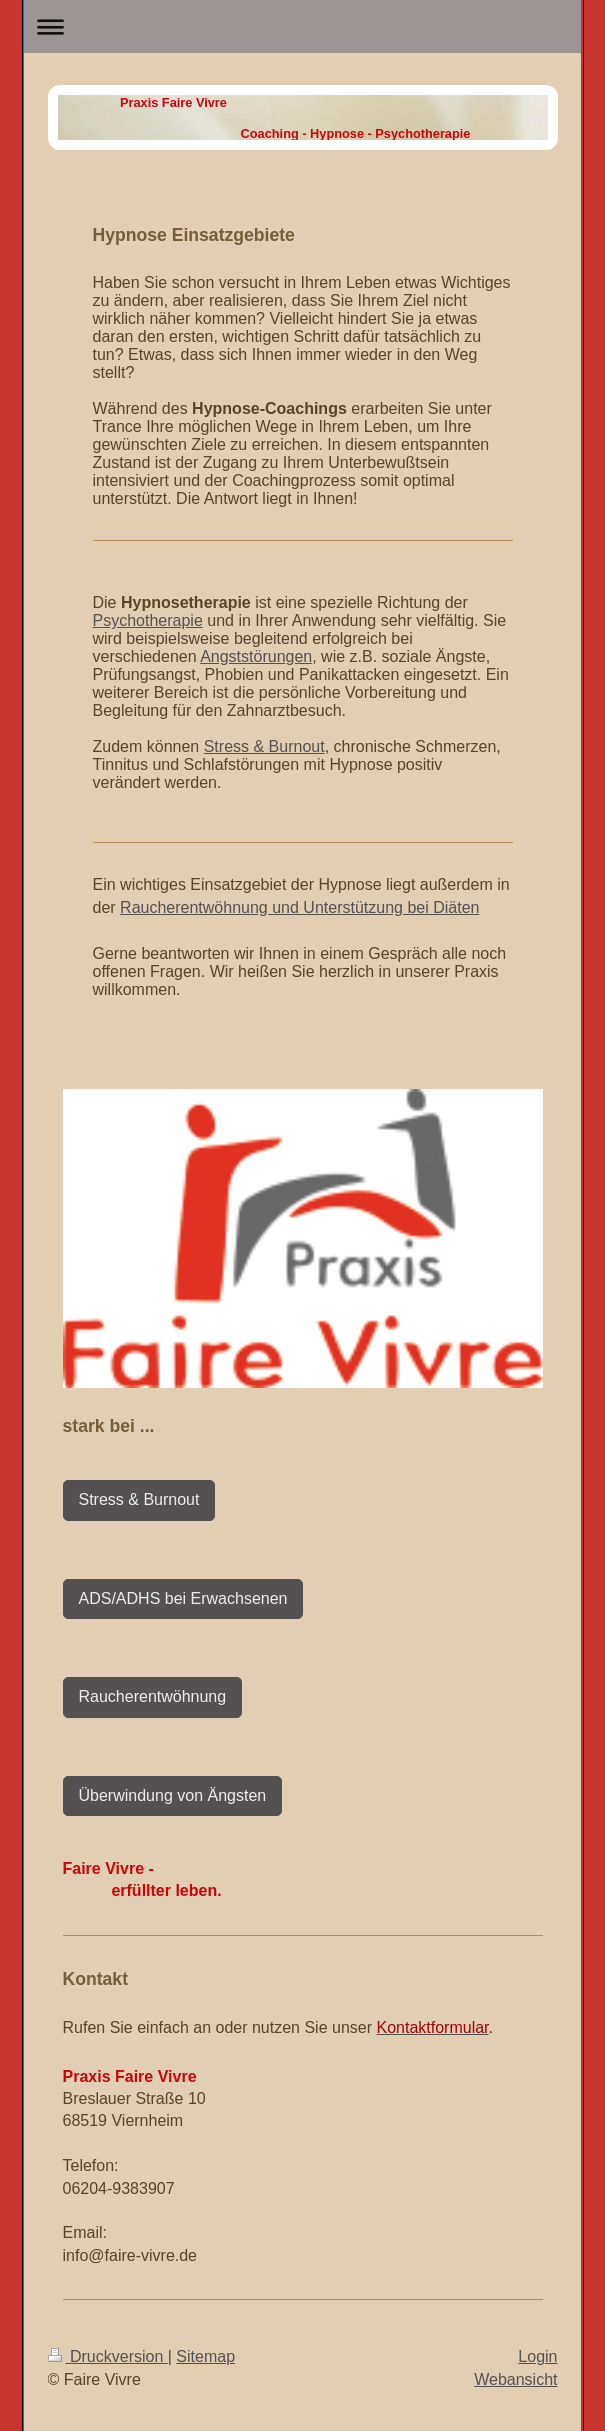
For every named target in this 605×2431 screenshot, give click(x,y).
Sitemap (205, 2356)
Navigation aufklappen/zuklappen (302, 26)
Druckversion (108, 2356)
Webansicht (515, 2379)
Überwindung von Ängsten (173, 1795)
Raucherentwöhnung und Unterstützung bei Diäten (299, 907)
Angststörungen (256, 656)
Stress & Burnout (264, 746)
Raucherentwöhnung (153, 1696)
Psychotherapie (148, 620)
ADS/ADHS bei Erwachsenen (183, 1598)
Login (537, 2356)
